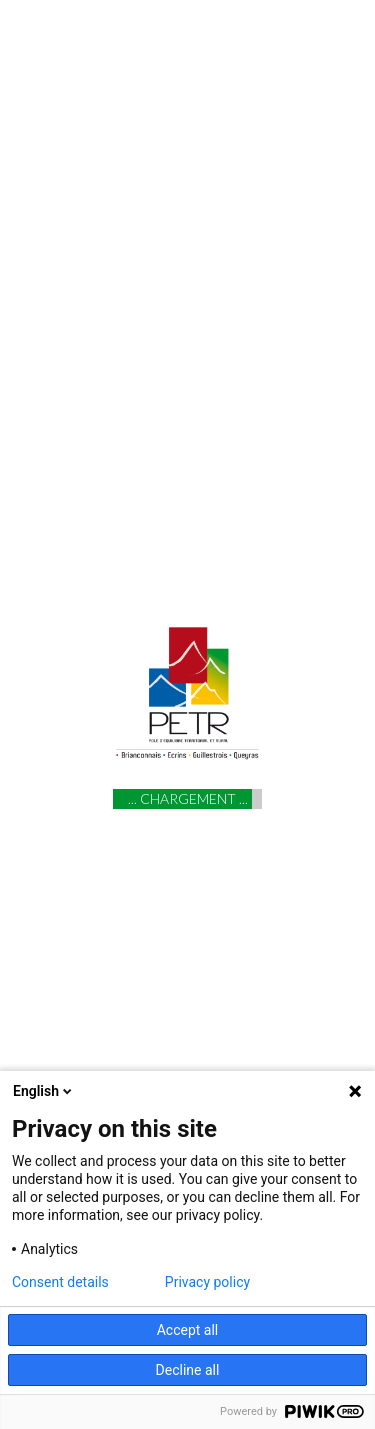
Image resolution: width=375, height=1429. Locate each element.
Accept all (188, 1330)
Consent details (60, 1282)
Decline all (188, 1370)
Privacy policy (207, 1282)
